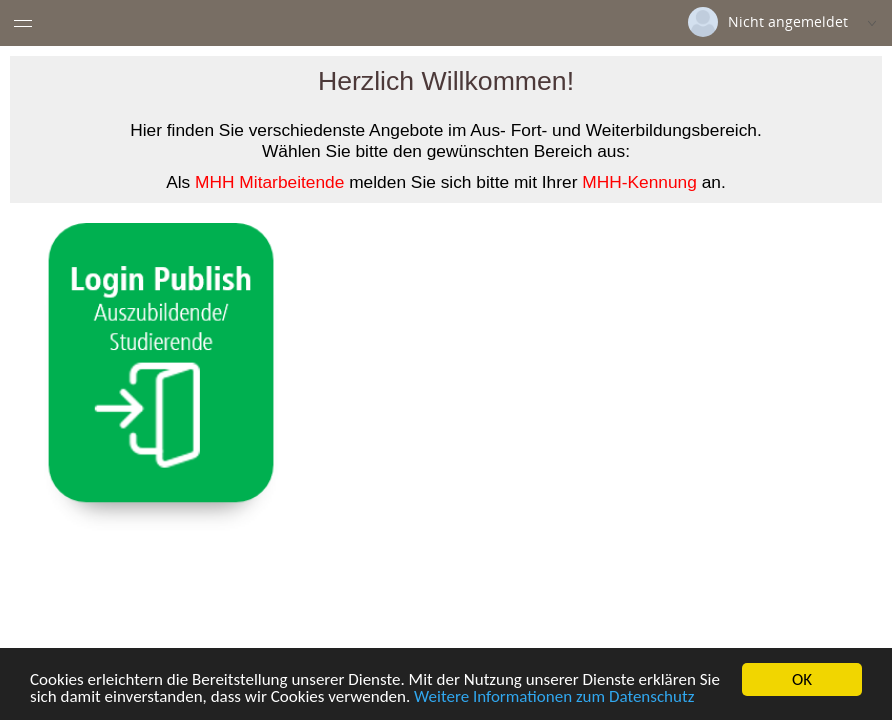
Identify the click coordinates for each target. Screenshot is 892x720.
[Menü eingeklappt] (23, 23)
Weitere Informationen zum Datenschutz (554, 698)
